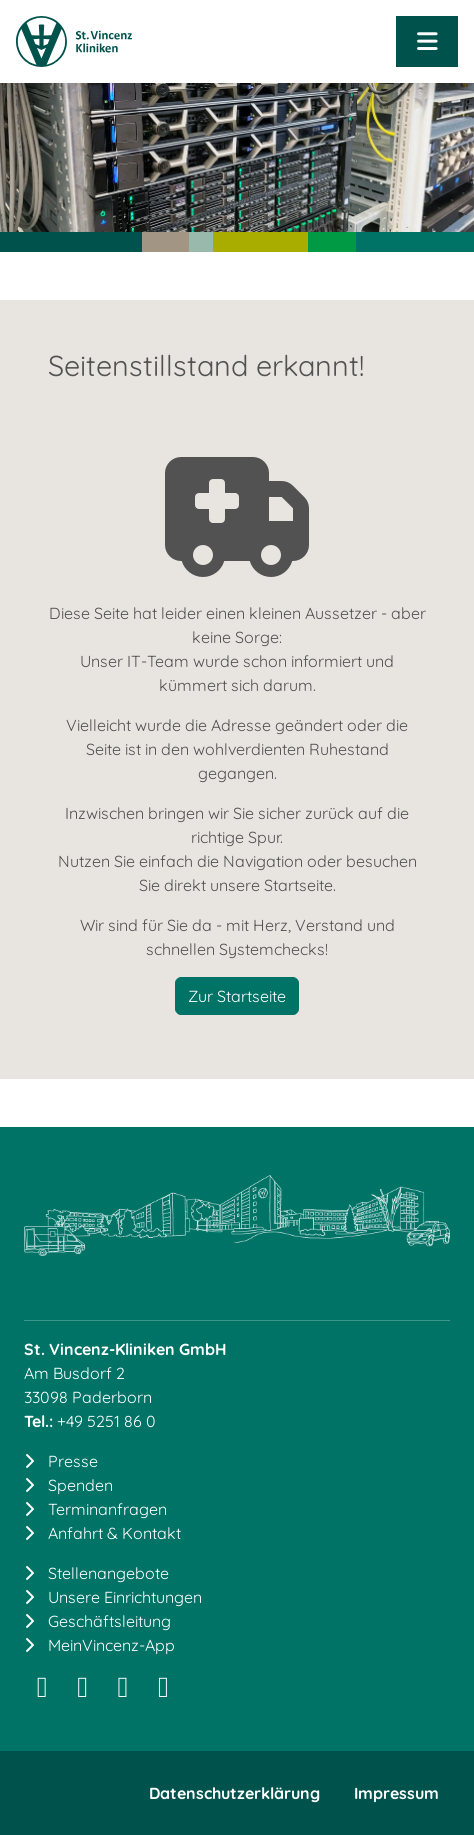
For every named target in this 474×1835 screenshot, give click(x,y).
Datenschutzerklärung (234, 1793)
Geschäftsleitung (109, 1621)
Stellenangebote (108, 1573)
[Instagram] (42, 1691)
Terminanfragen (107, 1509)
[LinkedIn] (82, 1691)
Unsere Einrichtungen (125, 1597)
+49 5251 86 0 (106, 1421)
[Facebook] (123, 1691)
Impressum (396, 1793)
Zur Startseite (237, 996)
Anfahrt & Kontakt (114, 1533)
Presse (73, 1461)
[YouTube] (163, 1691)
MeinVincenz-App (111, 1645)
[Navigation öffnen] (427, 41)
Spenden (80, 1485)
